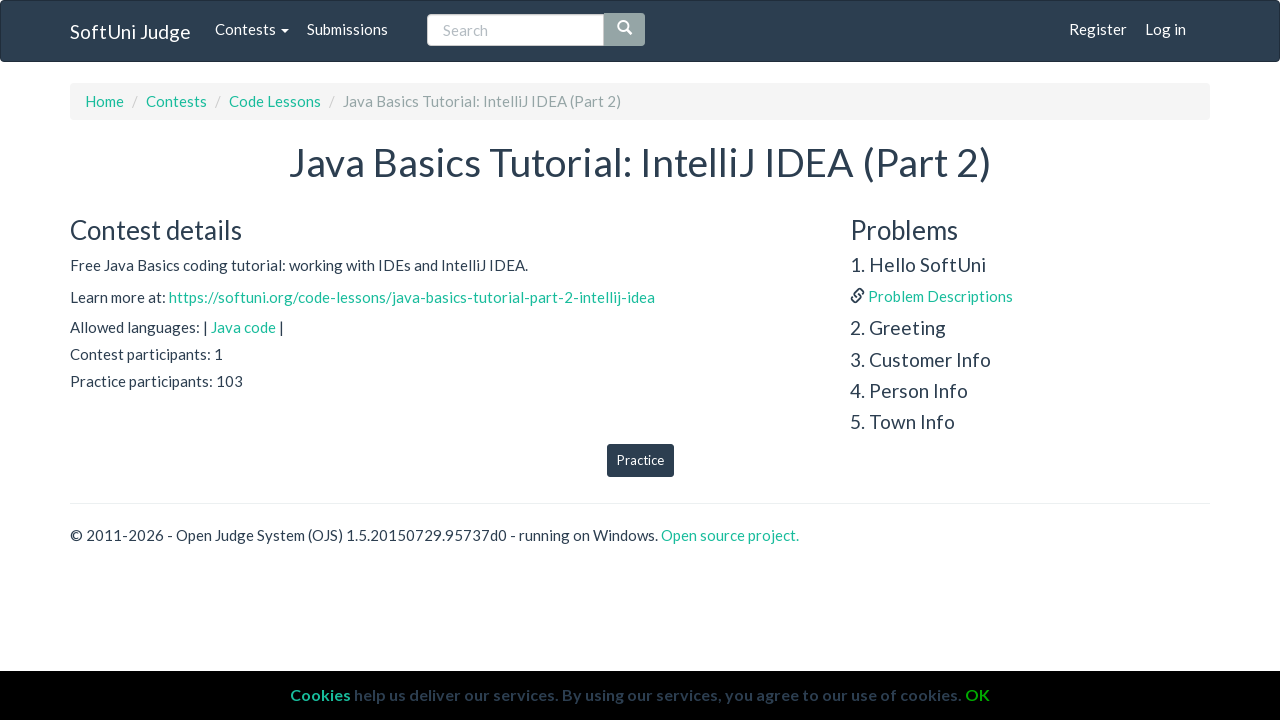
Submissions (347, 29)
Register (1098, 29)
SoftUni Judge (130, 31)
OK (977, 694)
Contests (252, 29)
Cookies (320, 694)
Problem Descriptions (940, 296)
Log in (1165, 29)
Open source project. (730, 535)
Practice (640, 460)
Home (104, 101)
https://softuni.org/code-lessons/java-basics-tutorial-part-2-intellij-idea (412, 297)
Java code (243, 327)
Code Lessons (275, 101)
